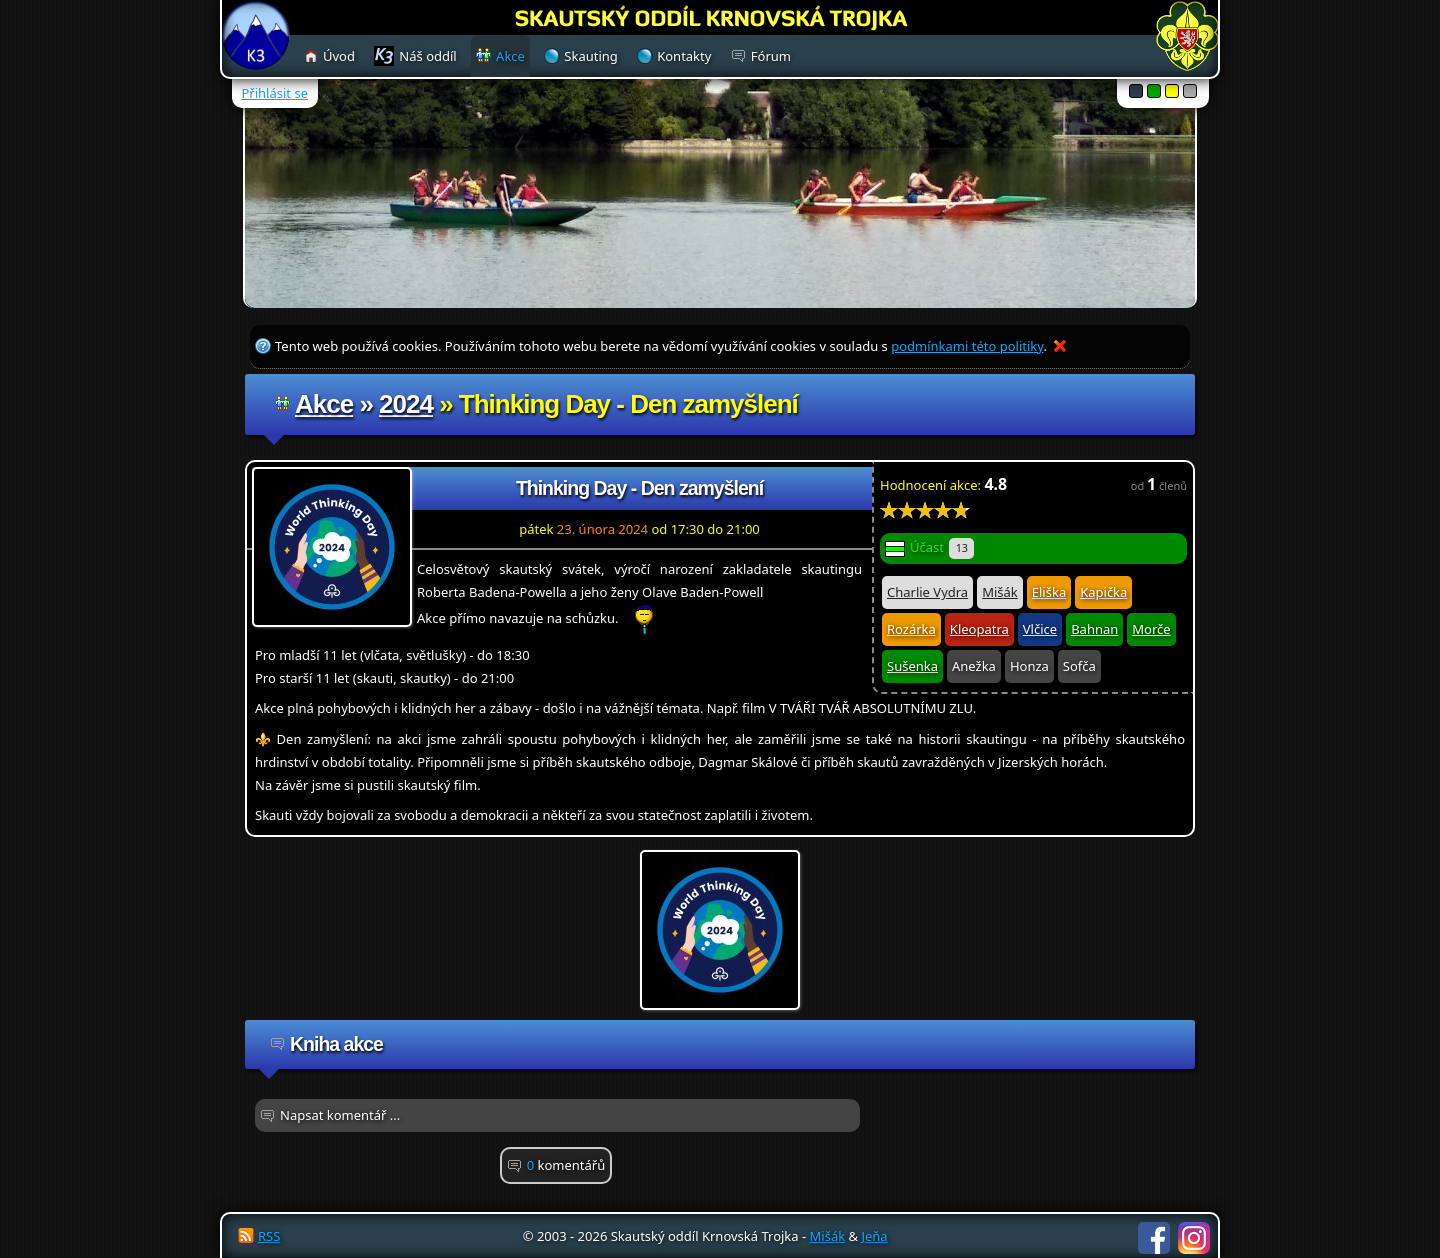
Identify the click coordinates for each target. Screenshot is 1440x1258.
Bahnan (1094, 629)
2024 (406, 404)
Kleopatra (979, 629)
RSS (269, 1236)
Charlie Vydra (927, 592)
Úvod (339, 56)
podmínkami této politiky (967, 346)
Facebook (1154, 1238)
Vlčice (1040, 629)
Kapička (1103, 592)
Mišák (1000, 592)
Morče (1151, 629)
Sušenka (912, 666)
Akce (324, 404)
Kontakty (684, 56)
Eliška (1049, 592)
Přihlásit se (275, 93)
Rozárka (911, 629)
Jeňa (874, 1236)
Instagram (1194, 1238)
